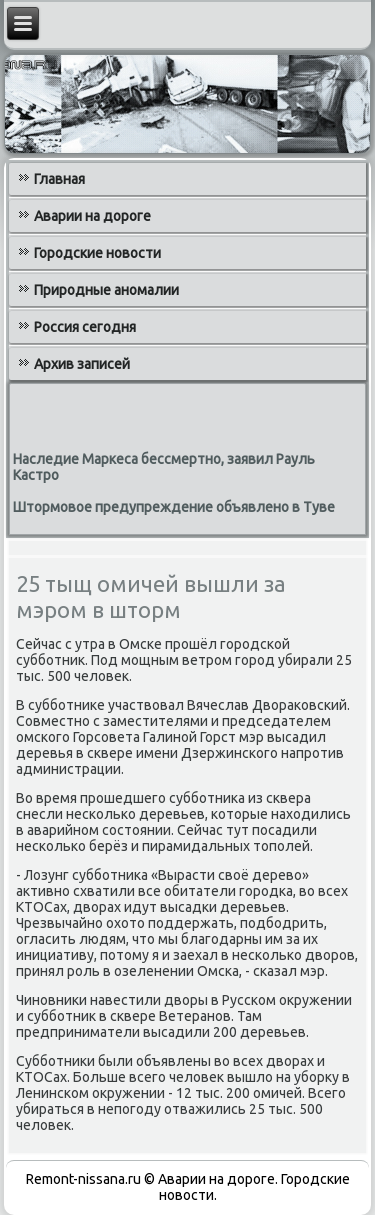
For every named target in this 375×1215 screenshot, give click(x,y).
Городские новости (97, 253)
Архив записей (82, 364)
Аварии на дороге (92, 216)
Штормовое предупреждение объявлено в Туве (174, 507)
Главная (59, 179)
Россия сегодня (85, 327)
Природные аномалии (106, 290)
